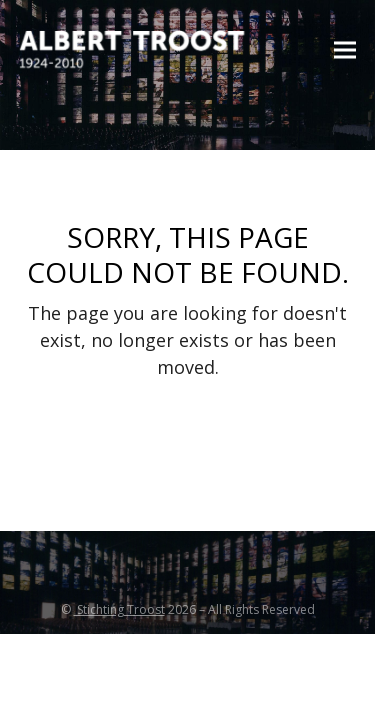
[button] (345, 50)
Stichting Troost (119, 609)
